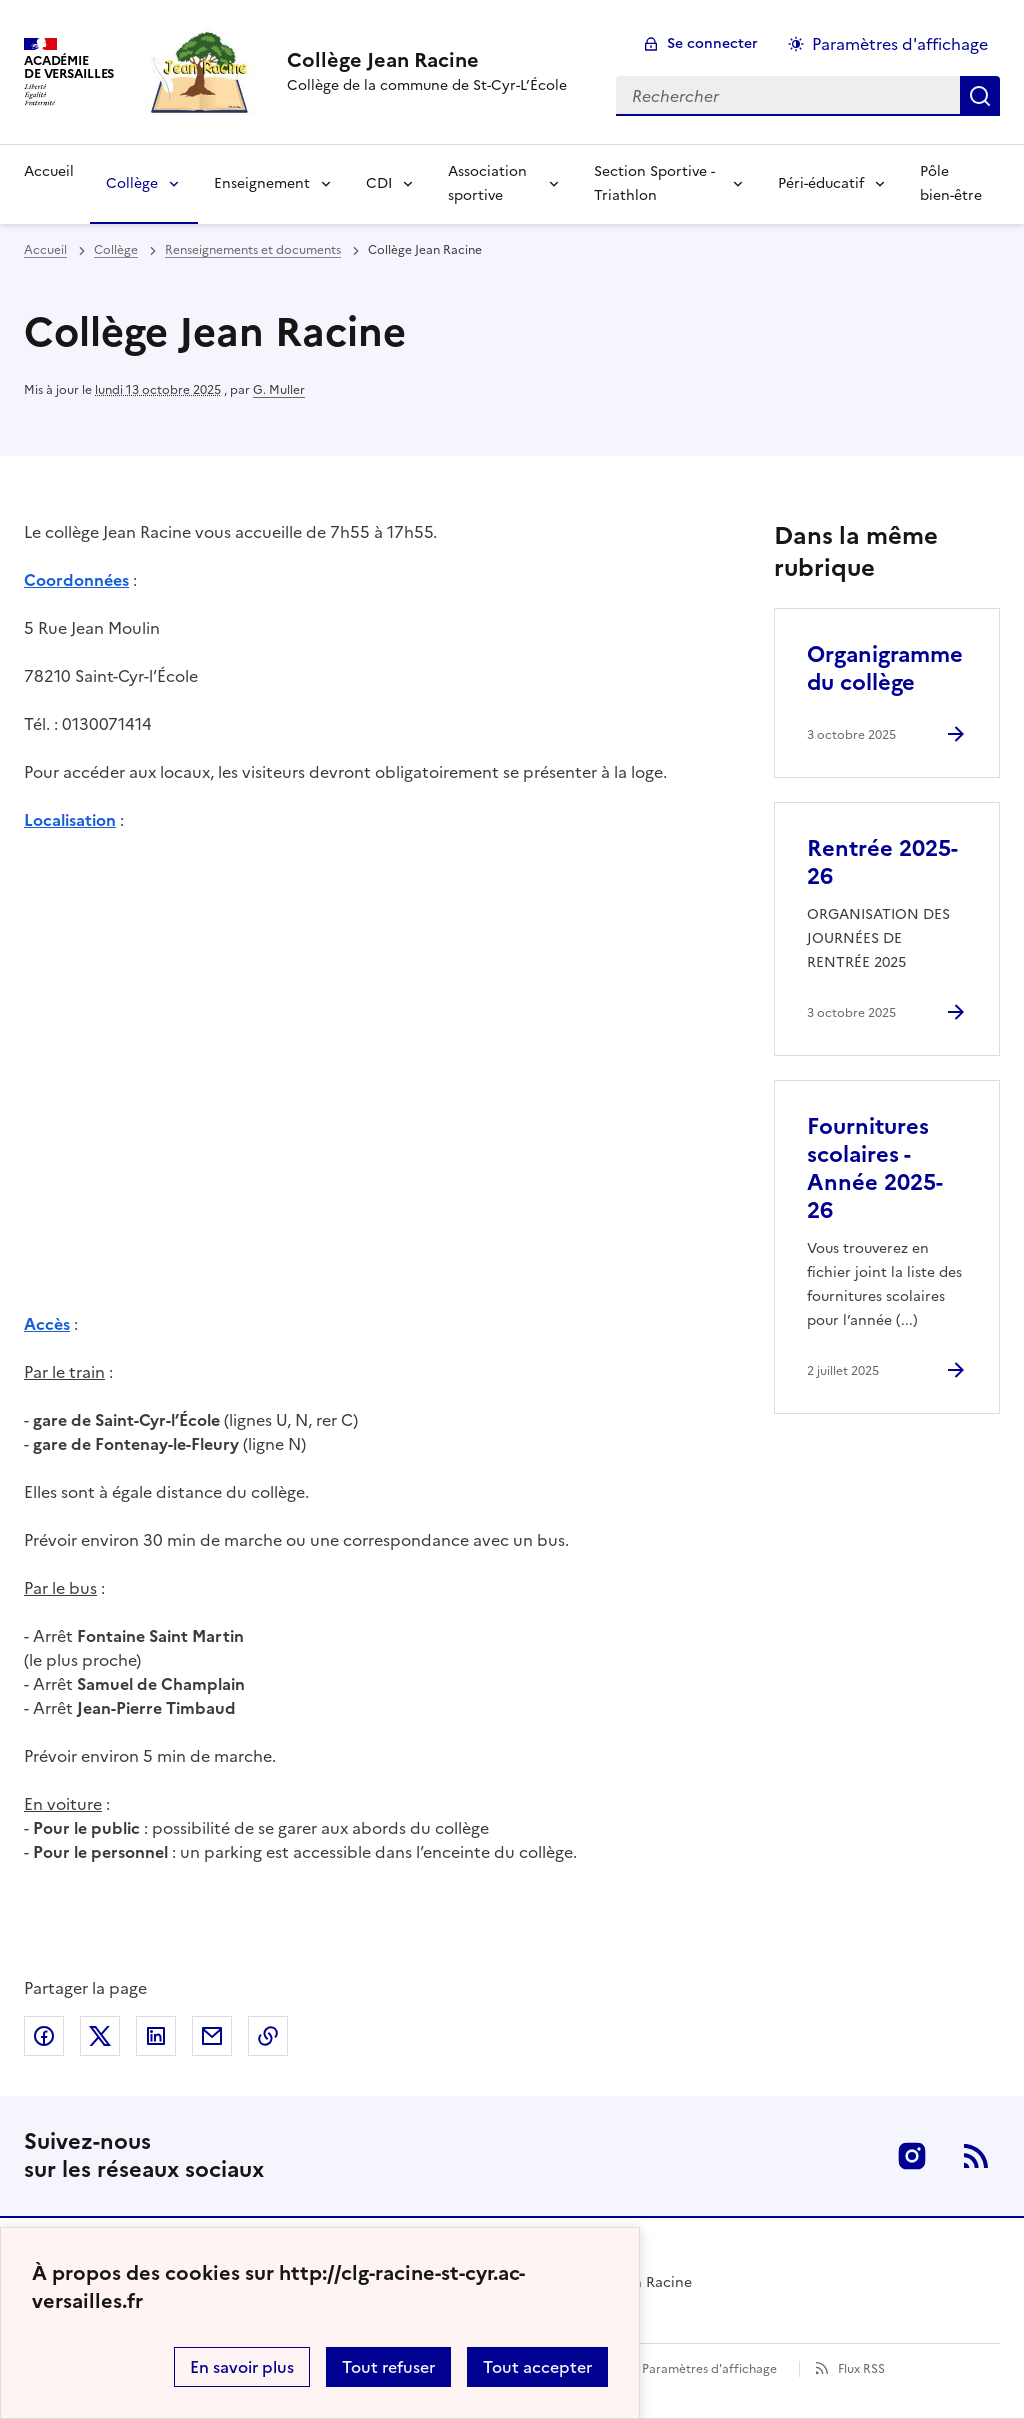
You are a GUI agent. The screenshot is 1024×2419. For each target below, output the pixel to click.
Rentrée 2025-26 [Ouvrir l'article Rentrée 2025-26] (882, 862)
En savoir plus (242, 2367)
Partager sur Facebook (44, 2036)
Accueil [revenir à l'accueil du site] (45, 250)
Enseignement (262, 183)
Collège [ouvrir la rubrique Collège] (116, 250)
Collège (132, 183)
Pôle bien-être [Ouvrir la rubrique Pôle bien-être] (951, 183)
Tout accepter (537, 2367)
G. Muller (279, 390)
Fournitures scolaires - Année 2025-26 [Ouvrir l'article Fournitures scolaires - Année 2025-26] (875, 1168)
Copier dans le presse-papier (268, 2036)
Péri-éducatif (821, 183)
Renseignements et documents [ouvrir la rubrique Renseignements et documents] (253, 250)
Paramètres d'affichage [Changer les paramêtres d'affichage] (900, 44)
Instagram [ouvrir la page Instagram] (912, 2156)
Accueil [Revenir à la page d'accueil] (49, 171)
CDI (379, 183)
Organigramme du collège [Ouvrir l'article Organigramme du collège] (885, 668)
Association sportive (487, 183)
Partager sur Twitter (100, 2036)
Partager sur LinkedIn (156, 2036)
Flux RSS (861, 2369)
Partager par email (212, 2036)
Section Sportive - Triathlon (654, 183)
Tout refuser (388, 2367)
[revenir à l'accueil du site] (427, 60)
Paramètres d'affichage (709, 2369)
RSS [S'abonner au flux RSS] (976, 2156)
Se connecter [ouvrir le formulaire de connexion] (712, 43)
